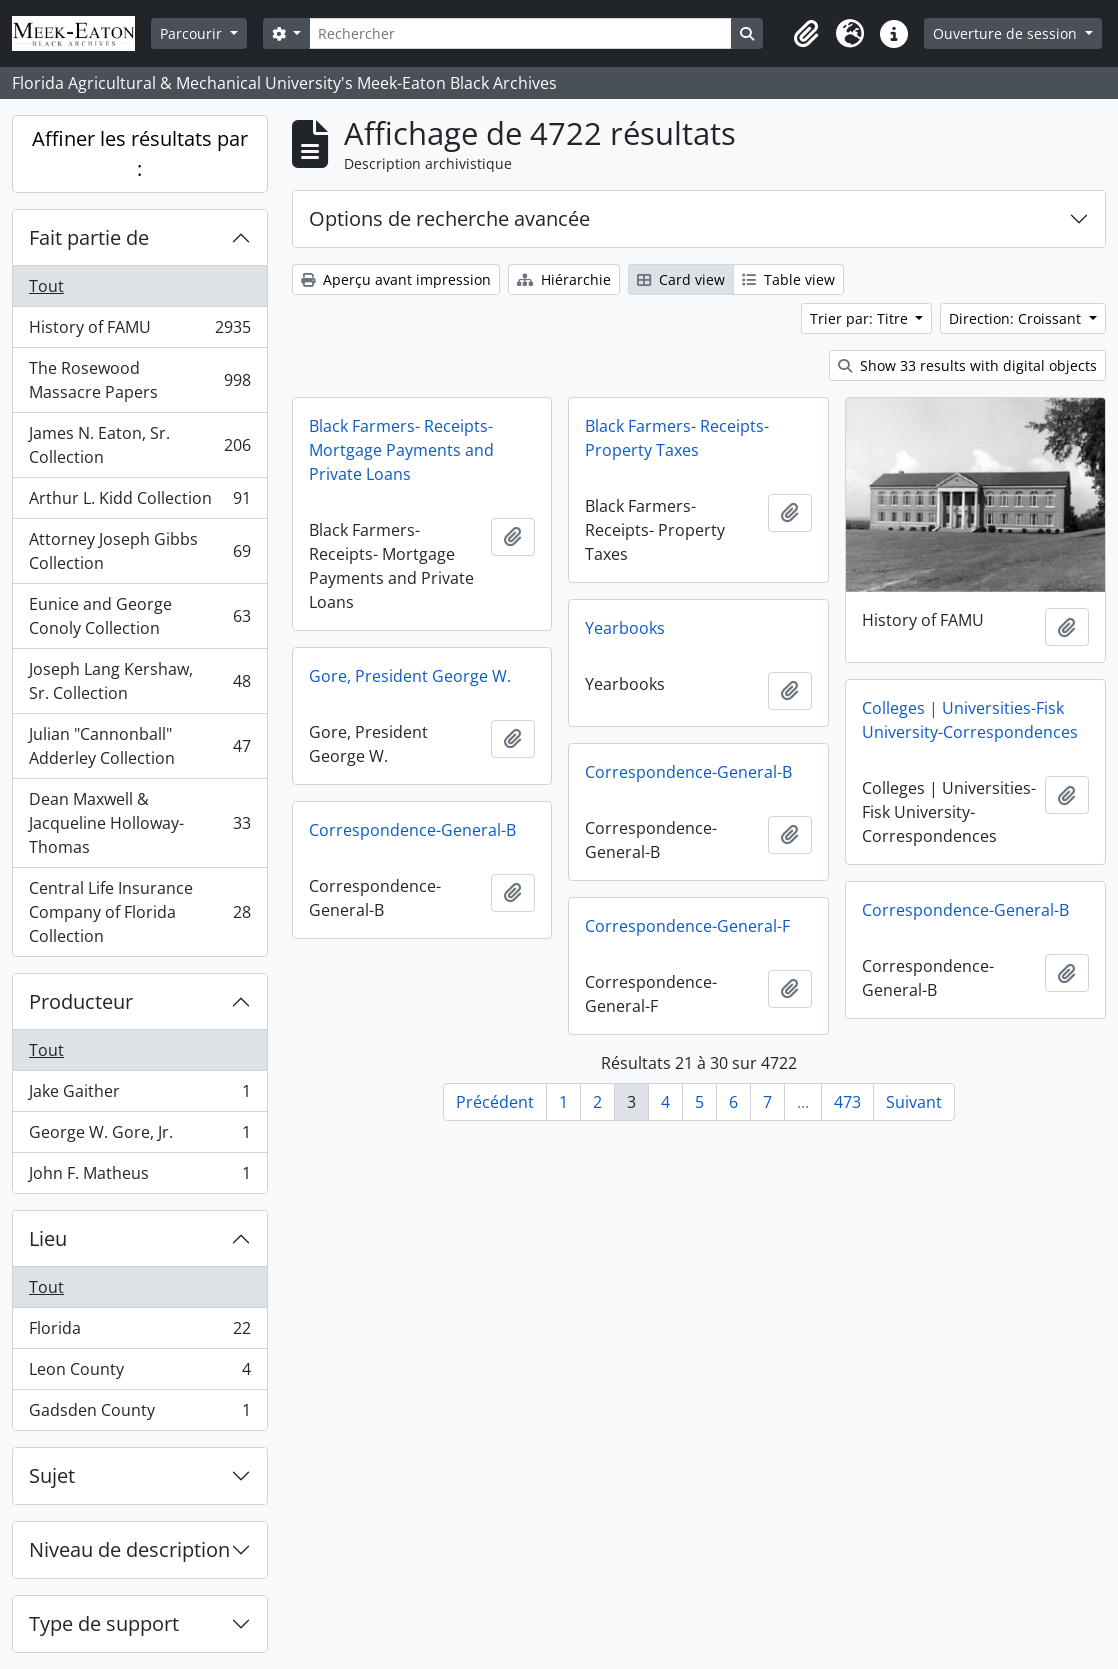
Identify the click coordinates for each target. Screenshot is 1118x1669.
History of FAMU (139, 331)
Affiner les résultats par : (140, 153)
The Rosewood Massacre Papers (139, 380)
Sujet (52, 1475)
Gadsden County (139, 1414)
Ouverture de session (1007, 33)
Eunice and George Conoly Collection (139, 616)
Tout (46, 286)
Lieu (48, 1238)
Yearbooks (625, 628)
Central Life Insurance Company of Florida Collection (139, 912)
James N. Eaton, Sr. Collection (139, 445)
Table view (788, 279)
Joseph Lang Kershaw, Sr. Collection (139, 681)
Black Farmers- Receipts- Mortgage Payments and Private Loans (401, 450)
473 (847, 1102)
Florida (139, 1332)
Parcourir (193, 33)
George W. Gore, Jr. (139, 1136)
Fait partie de (89, 237)
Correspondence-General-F (687, 926)
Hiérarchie (564, 279)
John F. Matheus (139, 1177)
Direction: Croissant (1017, 318)
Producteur (81, 1001)
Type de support (104, 1623)
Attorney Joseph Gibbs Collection (139, 551)
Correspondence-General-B (688, 772)
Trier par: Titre (861, 318)
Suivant (914, 1102)
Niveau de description (129, 1549)
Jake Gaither (139, 1095)
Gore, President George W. (410, 676)
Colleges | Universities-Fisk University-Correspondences (970, 720)
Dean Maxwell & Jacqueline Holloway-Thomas (139, 823)
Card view (681, 279)
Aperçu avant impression (396, 279)
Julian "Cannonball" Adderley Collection (139, 746)
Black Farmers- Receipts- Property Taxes (677, 438)
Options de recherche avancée (449, 218)
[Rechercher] (520, 33)
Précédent (495, 1102)
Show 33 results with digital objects (967, 365)
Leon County (139, 1373)
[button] (806, 34)
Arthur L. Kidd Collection (139, 502)
